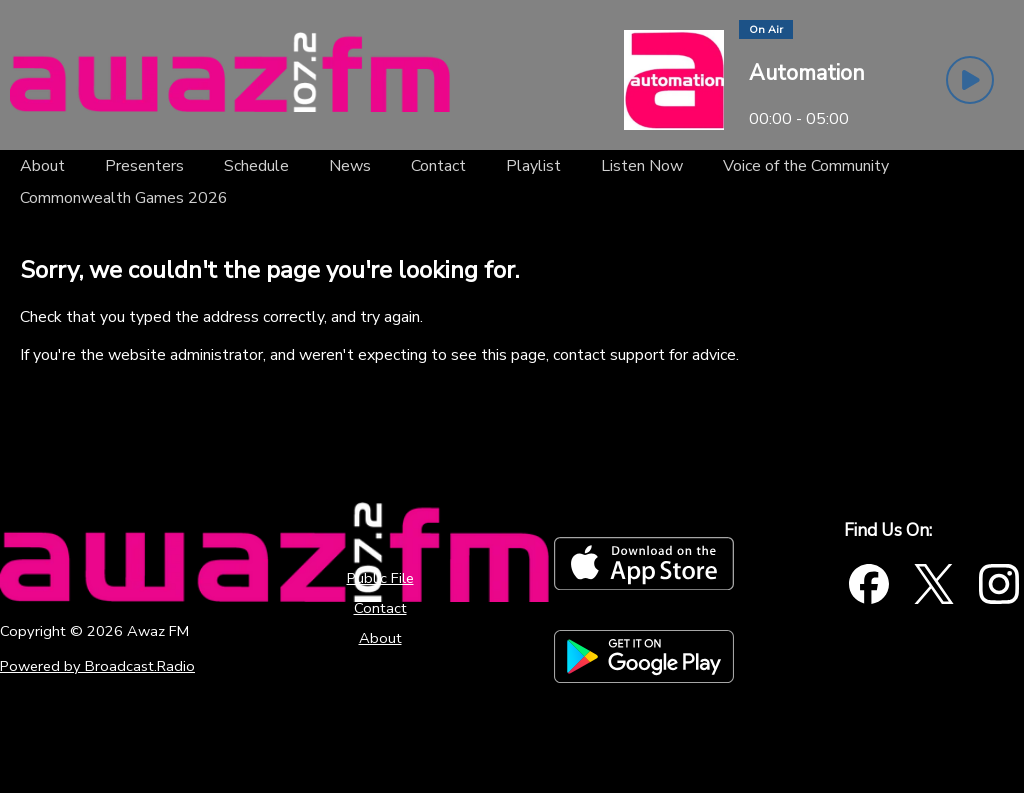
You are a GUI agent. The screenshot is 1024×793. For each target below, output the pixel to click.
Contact (380, 608)
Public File (380, 578)
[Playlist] (533, 166)
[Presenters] (144, 166)
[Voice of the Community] (806, 166)
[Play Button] (970, 80)
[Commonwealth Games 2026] (124, 198)
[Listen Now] (642, 166)
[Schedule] (256, 166)
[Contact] (438, 166)
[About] (42, 166)
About (380, 638)
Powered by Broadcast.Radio (97, 666)
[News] (350, 166)
